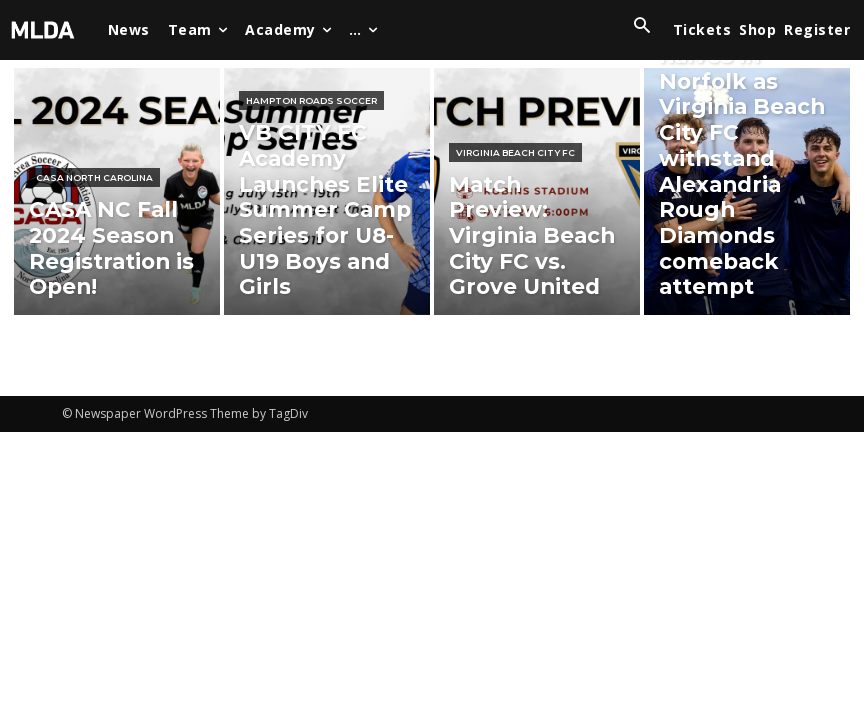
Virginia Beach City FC (515, 229)
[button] (642, 27)
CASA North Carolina (94, 229)
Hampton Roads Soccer (311, 195)
